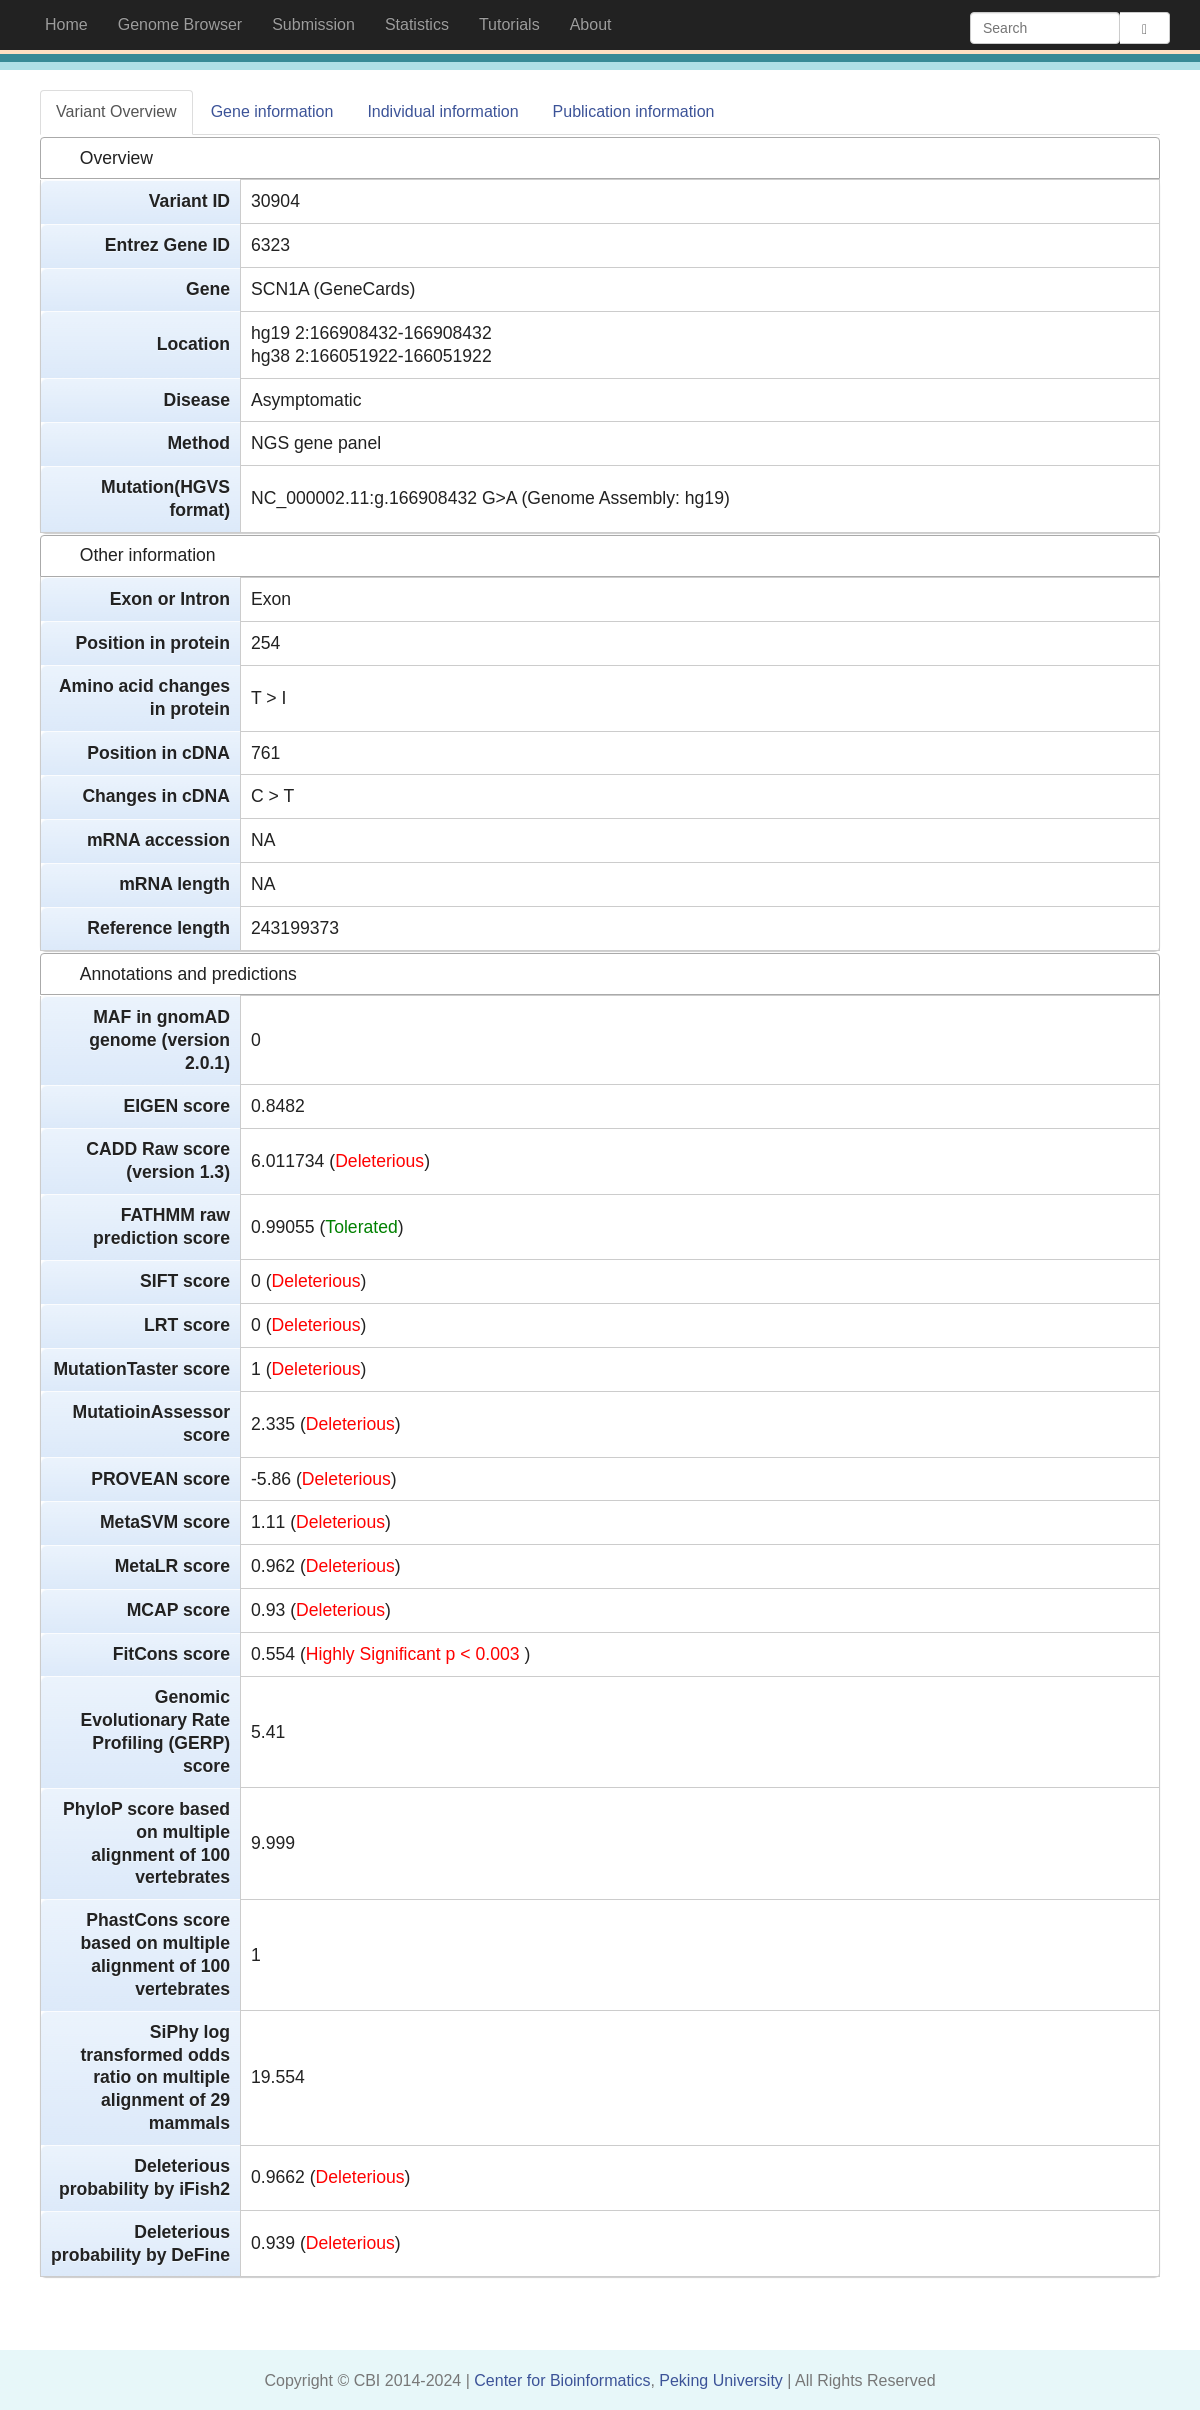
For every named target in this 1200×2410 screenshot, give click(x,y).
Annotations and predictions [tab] (173, 974)
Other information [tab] (133, 555)
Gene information (272, 111)
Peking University (723, 2380)
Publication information (634, 111)
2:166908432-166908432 (393, 333)
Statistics (417, 24)
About (591, 24)
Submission (313, 24)
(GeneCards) (365, 289)
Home (74, 23)
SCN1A (280, 289)
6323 (270, 245)
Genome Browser (180, 24)
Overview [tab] (101, 158)
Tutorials (509, 24)
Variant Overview (116, 111)
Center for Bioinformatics (562, 2380)
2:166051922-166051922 (393, 356)
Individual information (442, 111)
